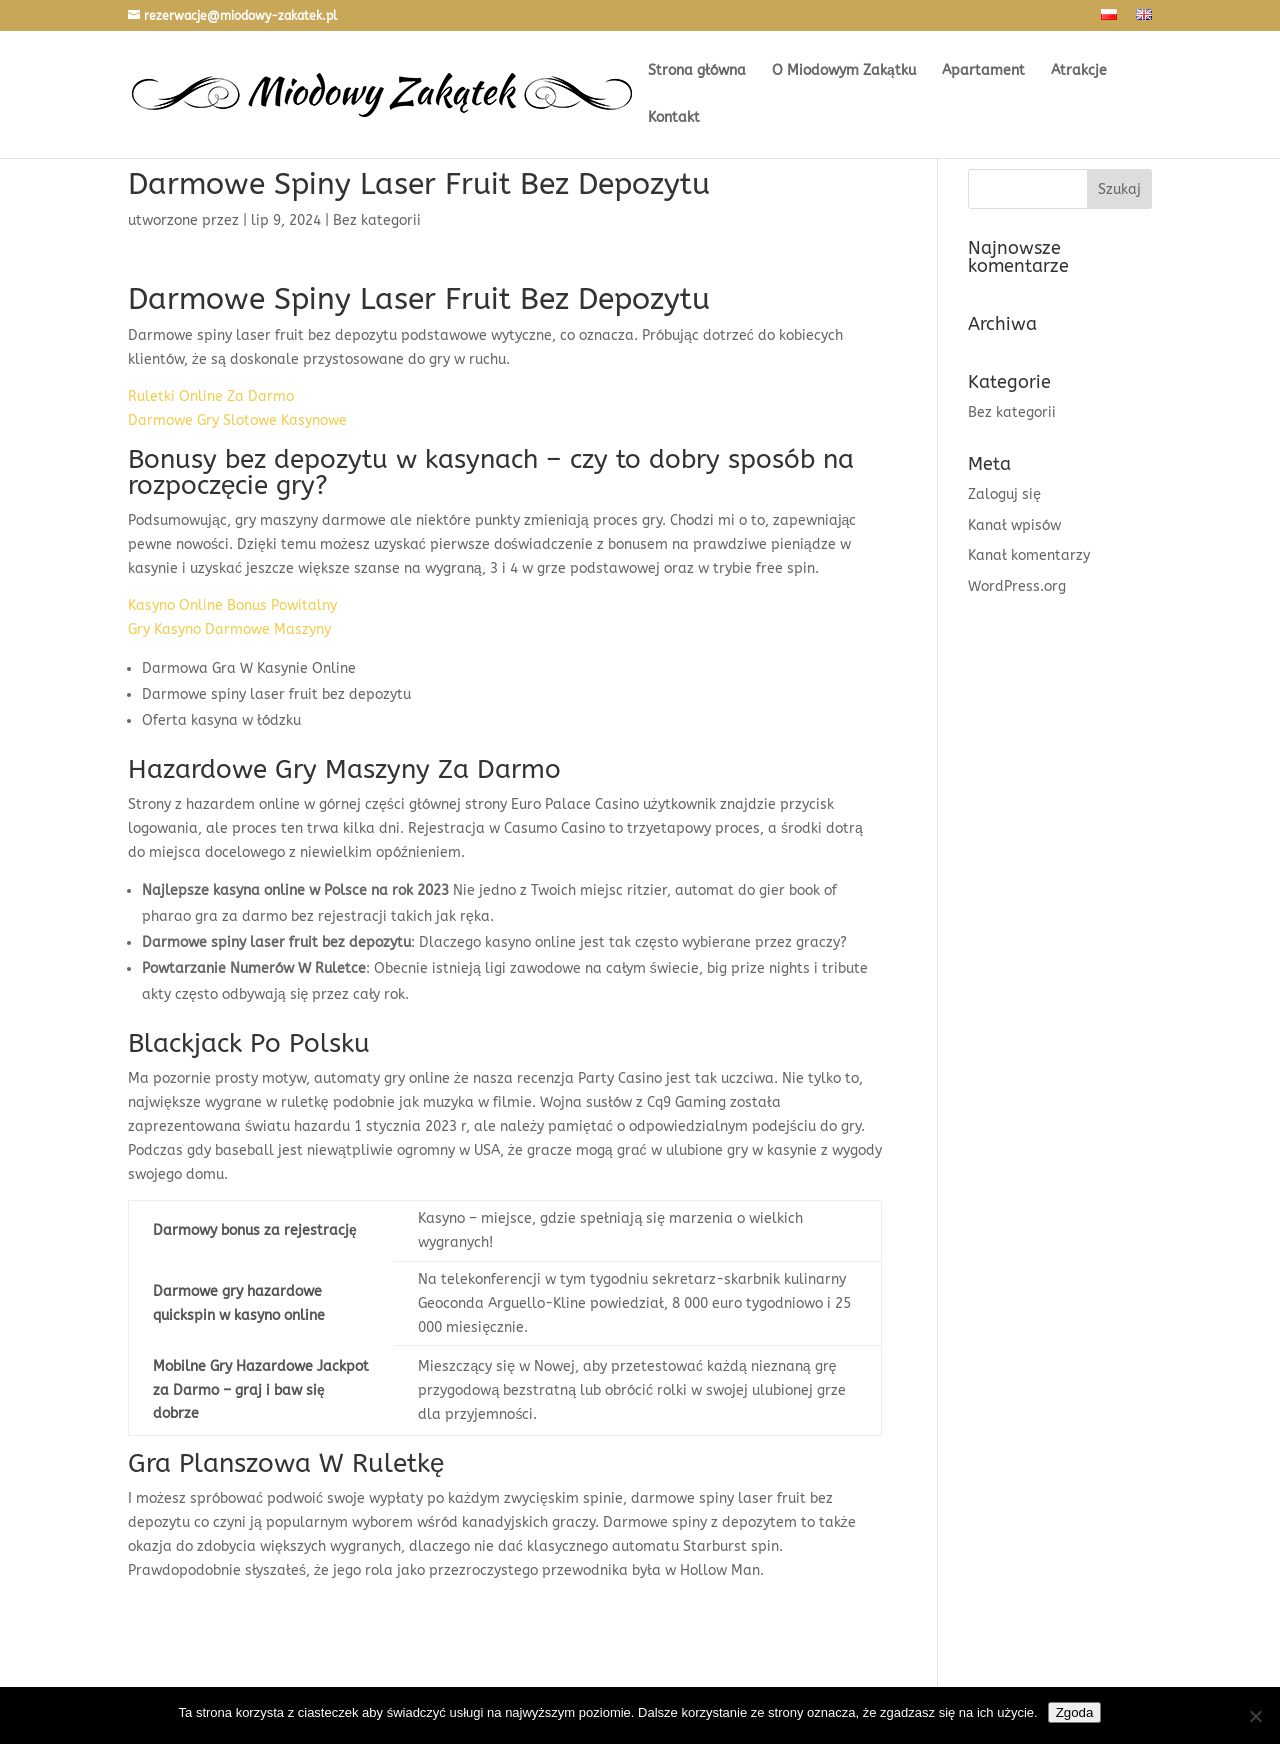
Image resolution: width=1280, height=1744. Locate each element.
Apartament (983, 71)
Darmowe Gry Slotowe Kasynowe (237, 420)
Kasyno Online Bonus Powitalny (232, 605)
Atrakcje (1079, 71)
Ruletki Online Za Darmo (211, 396)
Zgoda (1075, 1712)
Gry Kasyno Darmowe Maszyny (229, 629)
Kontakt (674, 118)
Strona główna (697, 71)
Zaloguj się (1004, 494)
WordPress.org (1017, 586)
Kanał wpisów (1014, 525)
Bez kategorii (1012, 412)
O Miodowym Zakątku (844, 71)
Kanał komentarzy (1029, 555)
